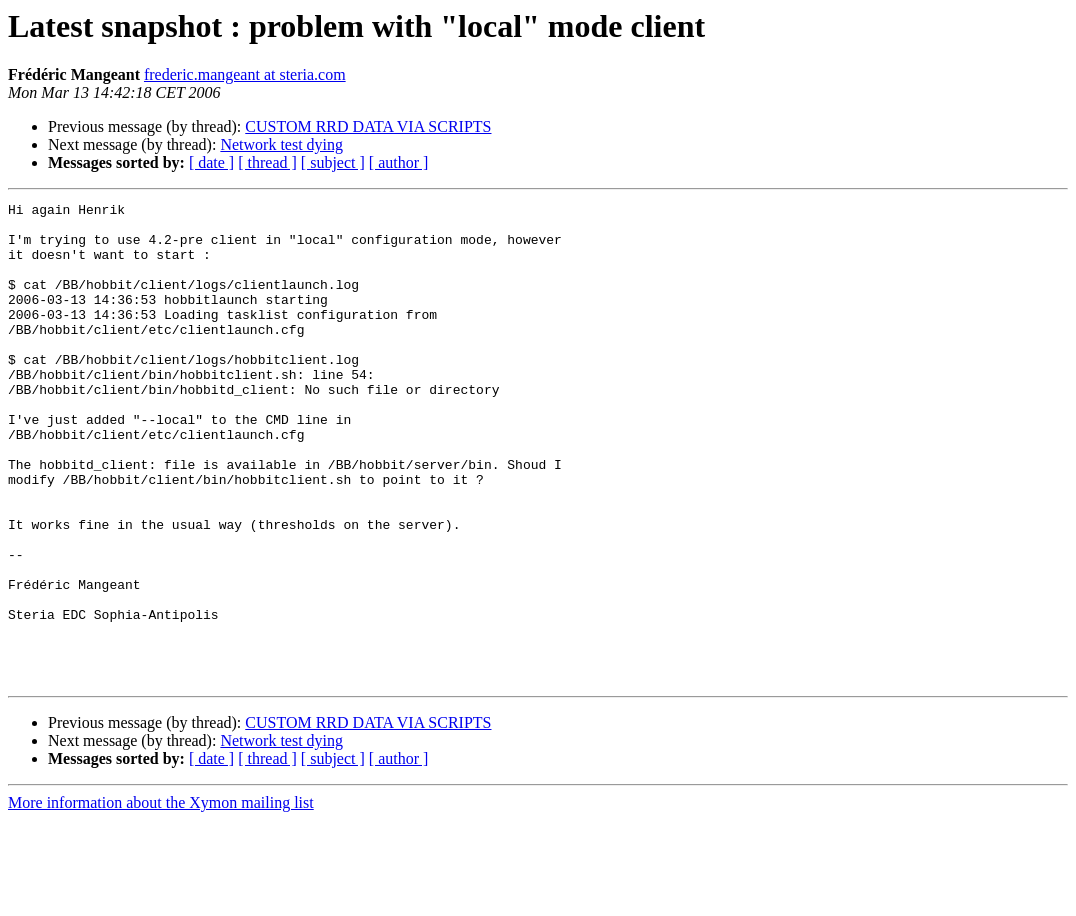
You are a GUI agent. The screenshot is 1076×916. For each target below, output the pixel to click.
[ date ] (211, 162)
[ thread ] (267, 162)
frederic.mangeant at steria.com (245, 74)
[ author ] (399, 162)
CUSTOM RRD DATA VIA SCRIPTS (368, 126)
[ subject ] (333, 162)
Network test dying (281, 144)
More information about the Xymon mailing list (161, 898)
